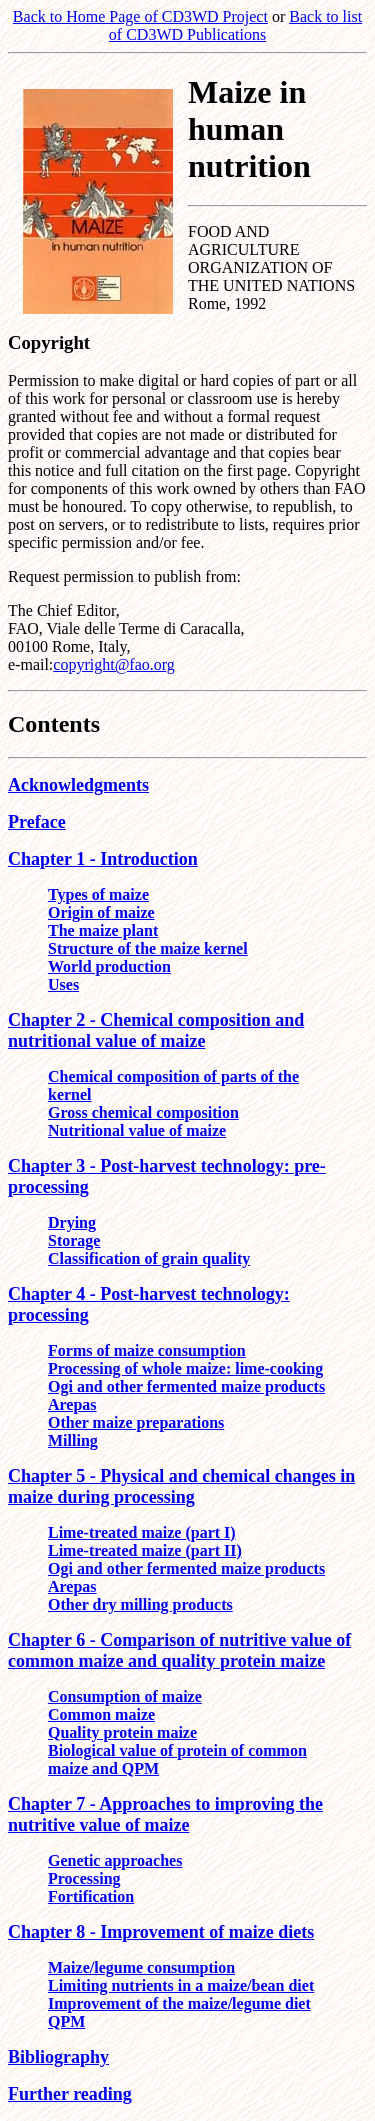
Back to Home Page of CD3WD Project (140, 16)
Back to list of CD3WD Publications (235, 25)
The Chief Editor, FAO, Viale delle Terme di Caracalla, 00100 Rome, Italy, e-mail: (126, 637)
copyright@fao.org (114, 664)
